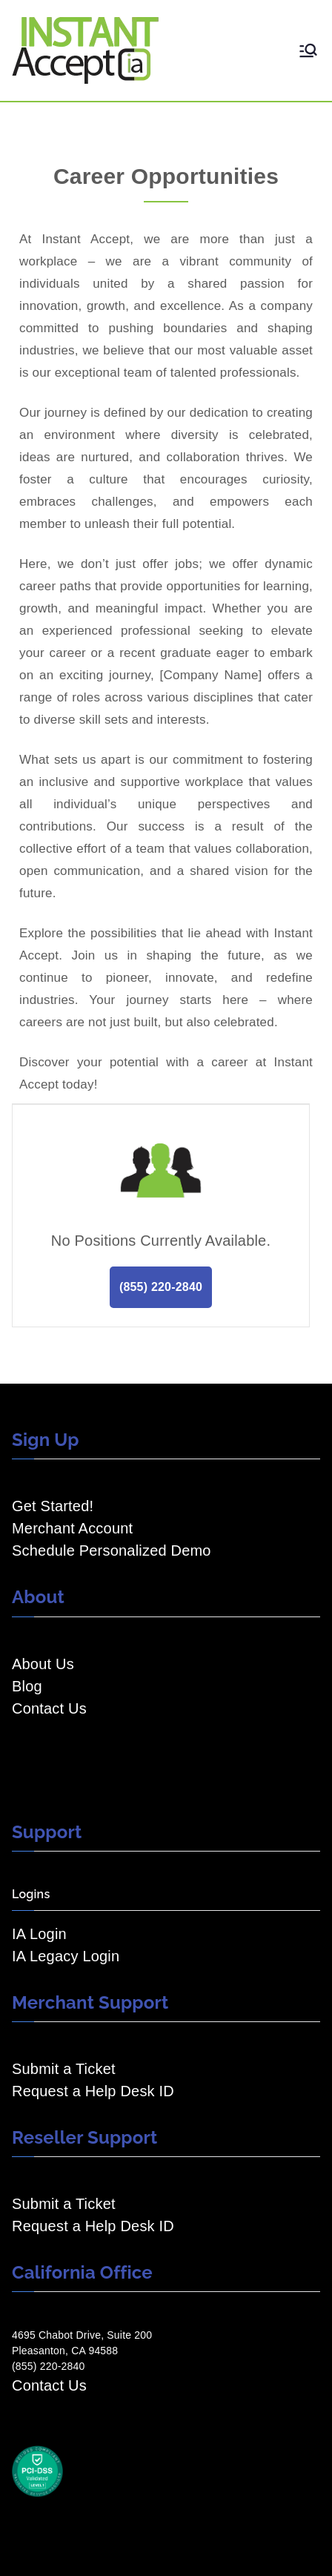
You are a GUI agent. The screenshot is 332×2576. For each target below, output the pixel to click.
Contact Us (49, 1708)
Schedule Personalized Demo (111, 1550)
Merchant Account (72, 1528)
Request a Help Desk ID (93, 2091)
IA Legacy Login (65, 1956)
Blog (27, 1686)
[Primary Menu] (308, 50)
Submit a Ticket (64, 2069)
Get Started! (52, 1506)
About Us (43, 1664)
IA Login (39, 1934)
